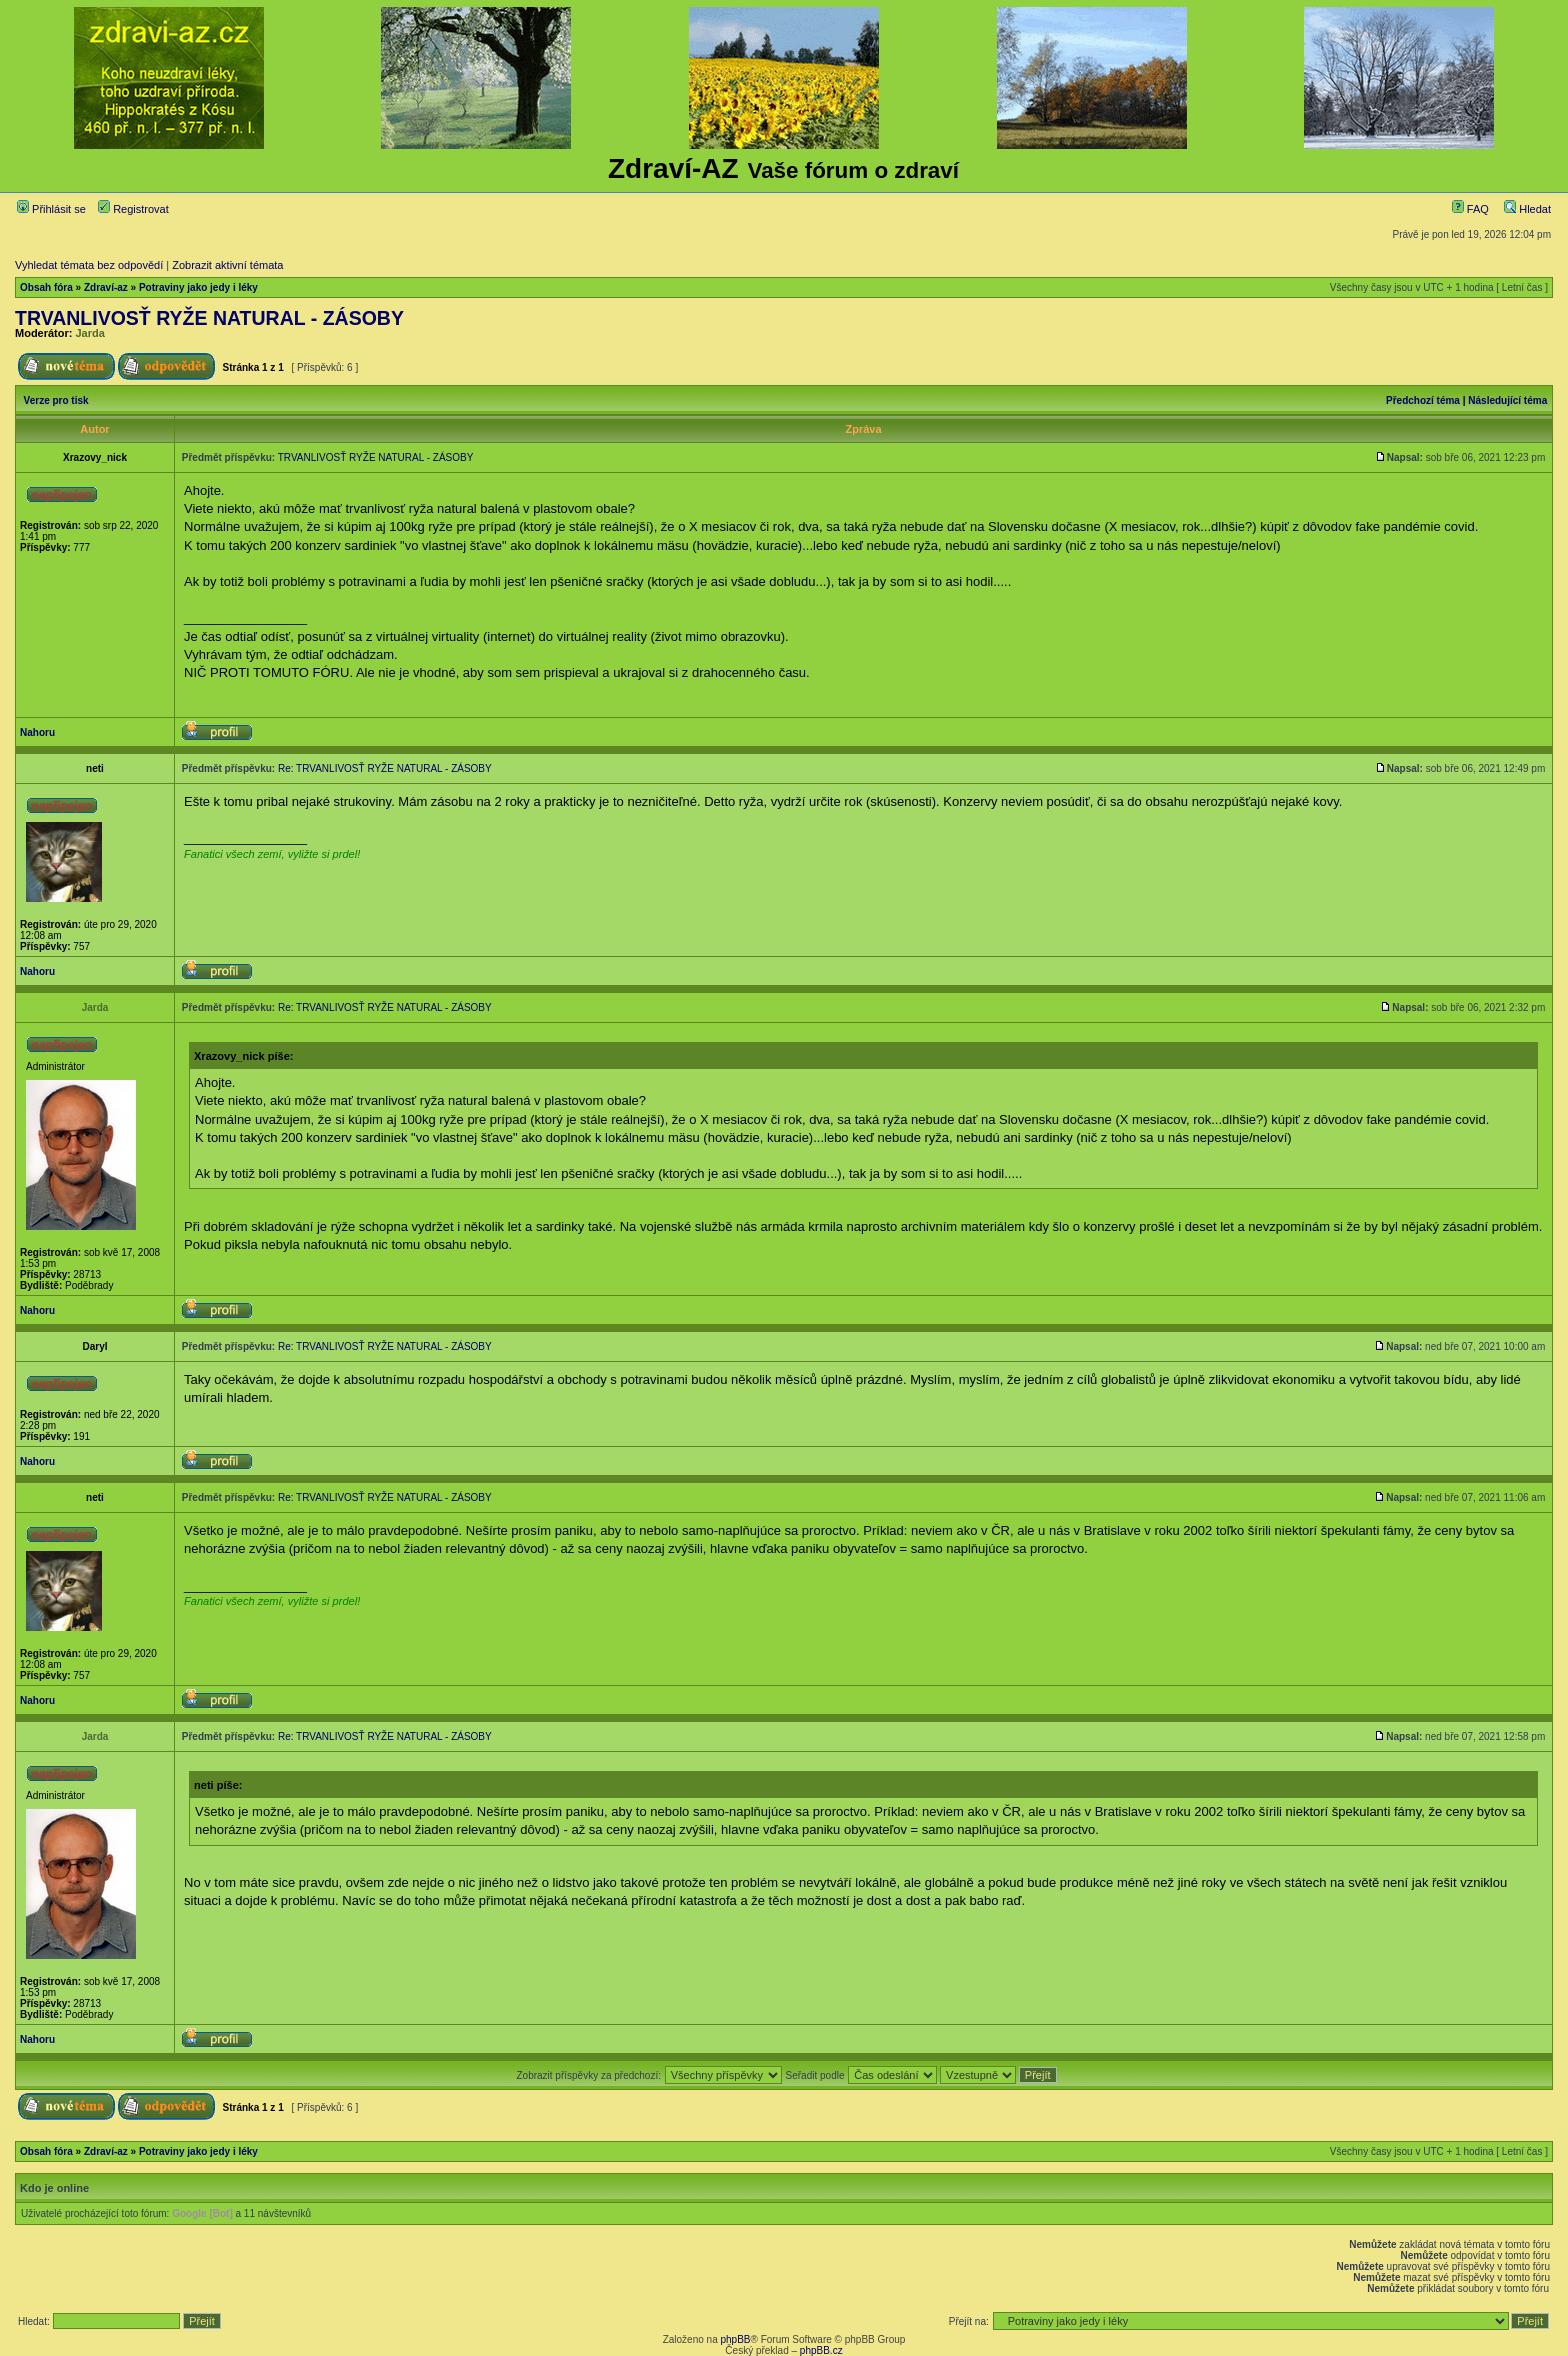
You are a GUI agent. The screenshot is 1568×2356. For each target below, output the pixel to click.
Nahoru (37, 732)
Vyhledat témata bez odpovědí (89, 265)
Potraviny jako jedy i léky (198, 287)
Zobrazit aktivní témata (227, 265)
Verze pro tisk (56, 400)
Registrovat (133, 209)
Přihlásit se (51, 209)
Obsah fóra (46, 287)
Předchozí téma (1423, 400)
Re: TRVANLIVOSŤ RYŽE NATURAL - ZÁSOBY (385, 768)
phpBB (735, 2339)
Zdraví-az (106, 287)
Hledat (1527, 209)
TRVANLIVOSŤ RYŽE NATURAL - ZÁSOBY (209, 318)
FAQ (1470, 209)
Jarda (90, 333)
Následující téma (1507, 400)
